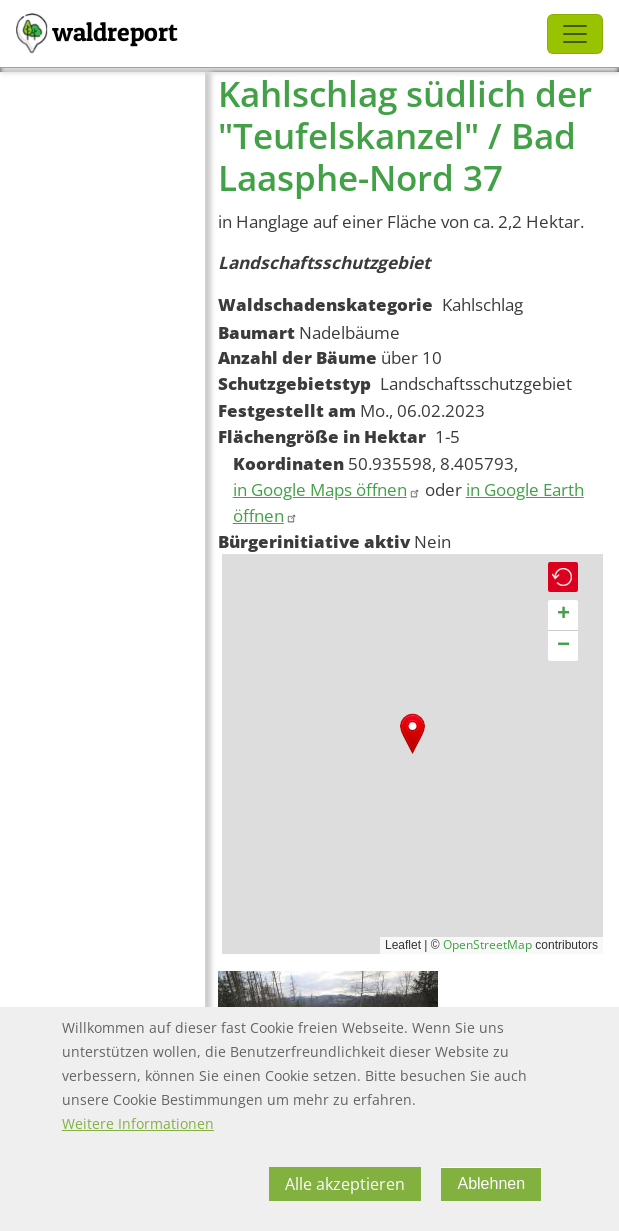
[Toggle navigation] (575, 34)
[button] (412, 733)
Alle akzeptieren (345, 1184)
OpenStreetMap (487, 944)
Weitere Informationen (138, 1123)
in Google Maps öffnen (327, 489)
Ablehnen (491, 1183)
